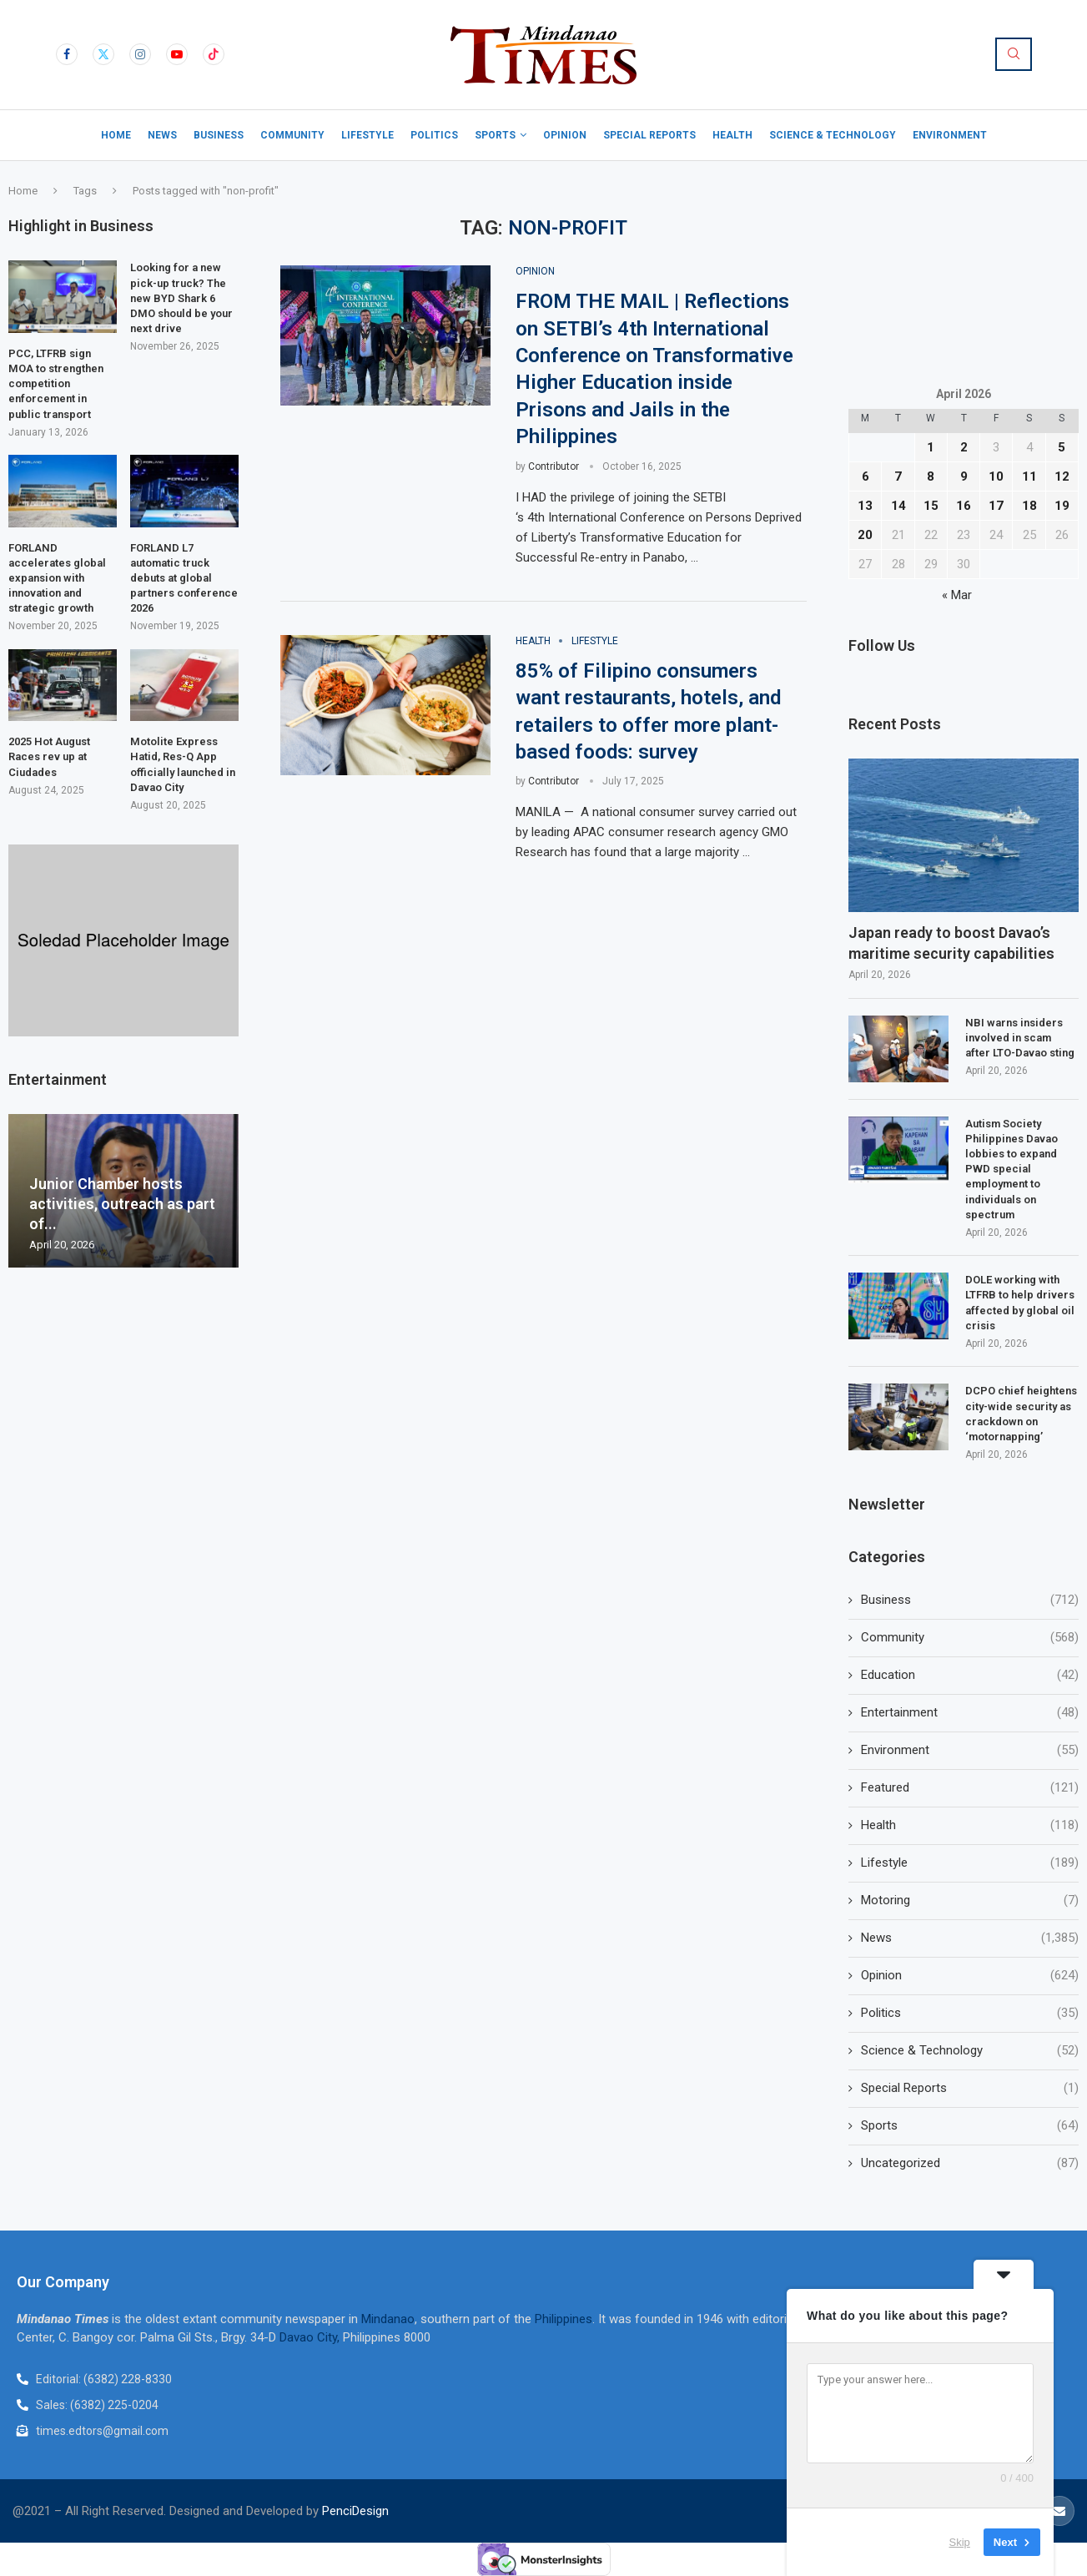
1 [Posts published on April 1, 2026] (930, 447)
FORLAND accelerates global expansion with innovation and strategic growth (57, 578)
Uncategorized (970, 2163)
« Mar (957, 594)
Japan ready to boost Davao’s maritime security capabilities (951, 943)
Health (732, 135)
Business (219, 135)
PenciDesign (355, 2510)
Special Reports (649, 135)
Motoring (970, 1900)
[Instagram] (140, 54)
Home (116, 135)
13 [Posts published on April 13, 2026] (865, 505)
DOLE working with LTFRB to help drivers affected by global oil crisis (1019, 1302)
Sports (495, 135)
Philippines (563, 2318)
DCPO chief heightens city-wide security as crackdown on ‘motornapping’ (1021, 1413)
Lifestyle (367, 135)
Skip (959, 2542)
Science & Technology (832, 135)
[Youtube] (177, 54)
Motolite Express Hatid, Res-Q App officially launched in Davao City (182, 764)
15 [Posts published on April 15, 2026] (931, 505)
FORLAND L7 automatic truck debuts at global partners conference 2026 (184, 578)
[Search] (1013, 54)
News (162, 135)
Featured (970, 1788)
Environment (950, 135)
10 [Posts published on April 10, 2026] (996, 476)
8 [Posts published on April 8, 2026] (930, 476)
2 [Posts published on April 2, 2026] (964, 447)
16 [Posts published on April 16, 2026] (963, 505)
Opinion (564, 135)
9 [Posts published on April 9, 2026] (964, 476)
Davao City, (311, 2337)
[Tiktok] (213, 54)
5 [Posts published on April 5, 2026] (1061, 447)
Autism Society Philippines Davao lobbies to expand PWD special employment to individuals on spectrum (1011, 1169)
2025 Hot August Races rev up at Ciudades (49, 756)
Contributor (553, 466)
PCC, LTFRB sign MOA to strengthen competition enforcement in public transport (55, 384)
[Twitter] (103, 54)
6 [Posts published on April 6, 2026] (865, 476)
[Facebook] (67, 54)
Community (292, 135)
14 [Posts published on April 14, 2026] (898, 505)
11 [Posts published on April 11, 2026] (1029, 476)
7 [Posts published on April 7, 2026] (898, 476)
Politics (434, 135)
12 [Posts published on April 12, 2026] (1061, 476)
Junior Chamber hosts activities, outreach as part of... (122, 1204)
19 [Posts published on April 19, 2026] (1061, 505)
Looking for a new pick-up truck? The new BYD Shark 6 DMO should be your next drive (181, 298)
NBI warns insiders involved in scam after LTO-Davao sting (1019, 1037)
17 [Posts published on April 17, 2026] (996, 505)
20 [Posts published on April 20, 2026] (865, 534)
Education (970, 1675)
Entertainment (970, 1713)
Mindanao (388, 2318)
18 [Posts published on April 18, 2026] (1029, 505)
